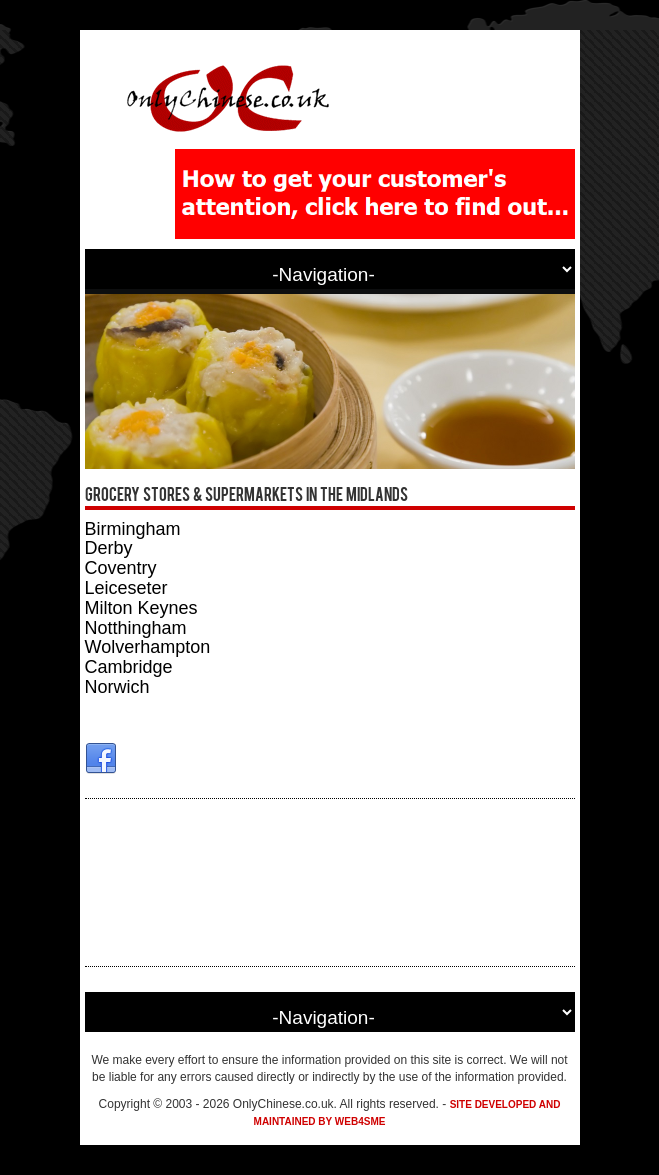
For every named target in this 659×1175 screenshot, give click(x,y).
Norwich (117, 687)
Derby (109, 548)
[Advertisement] (330, 882)
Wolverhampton (148, 647)
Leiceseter (126, 588)
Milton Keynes (141, 608)
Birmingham (133, 529)
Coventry (121, 568)
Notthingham (136, 628)
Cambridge (129, 667)
